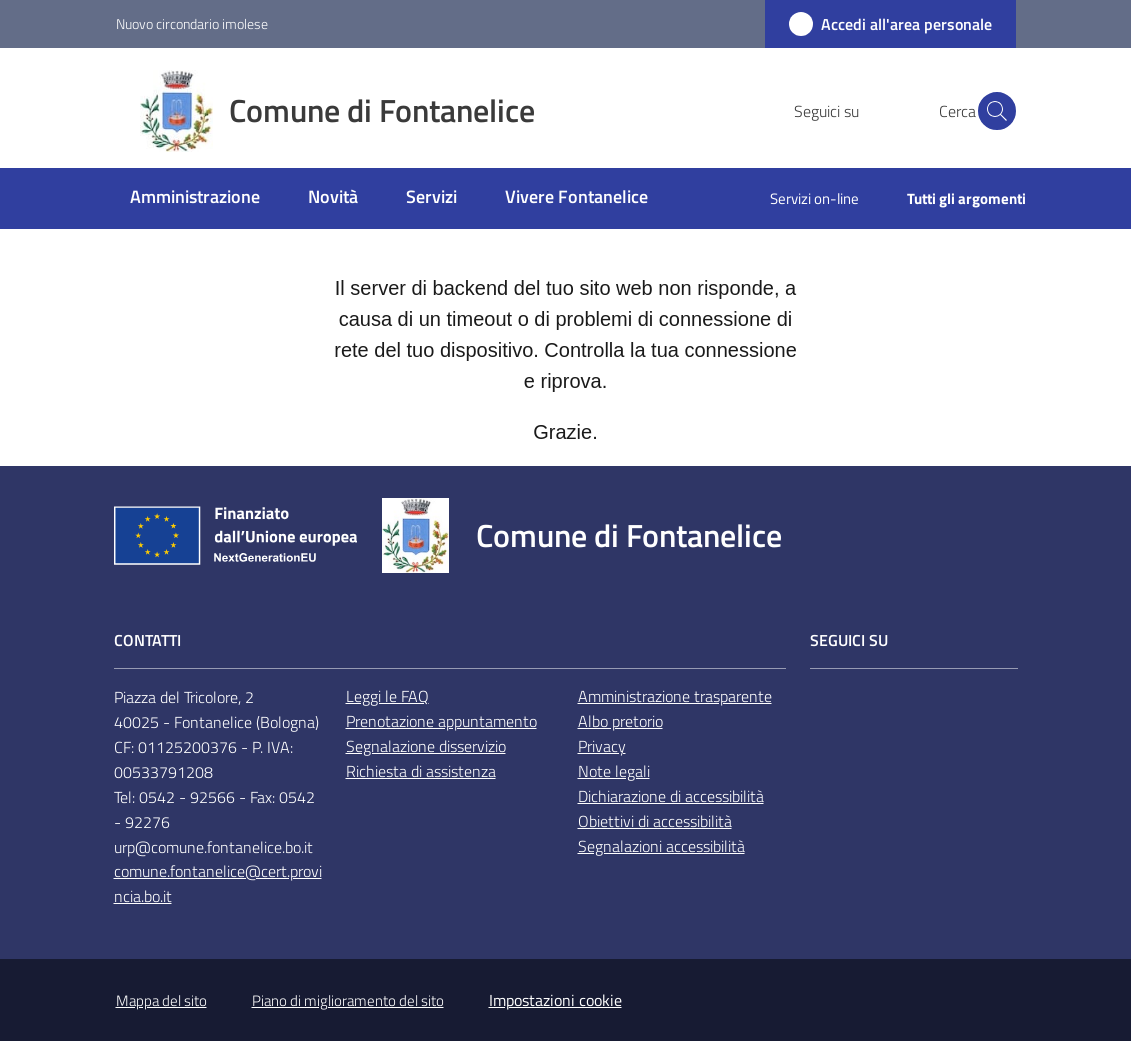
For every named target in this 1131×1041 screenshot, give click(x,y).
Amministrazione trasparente (675, 696)
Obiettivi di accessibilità (655, 821)
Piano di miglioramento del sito (348, 1000)
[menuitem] (195, 198)
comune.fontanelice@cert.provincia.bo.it (218, 883)
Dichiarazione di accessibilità (671, 796)
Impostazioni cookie (555, 1000)
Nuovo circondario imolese (192, 23)
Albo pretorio (620, 721)
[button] (992, 111)
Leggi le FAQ (387, 696)
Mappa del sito (161, 1000)
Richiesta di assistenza (421, 771)
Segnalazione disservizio (426, 746)
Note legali (614, 771)
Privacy (602, 746)
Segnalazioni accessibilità (661, 846)
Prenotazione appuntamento (441, 721)
